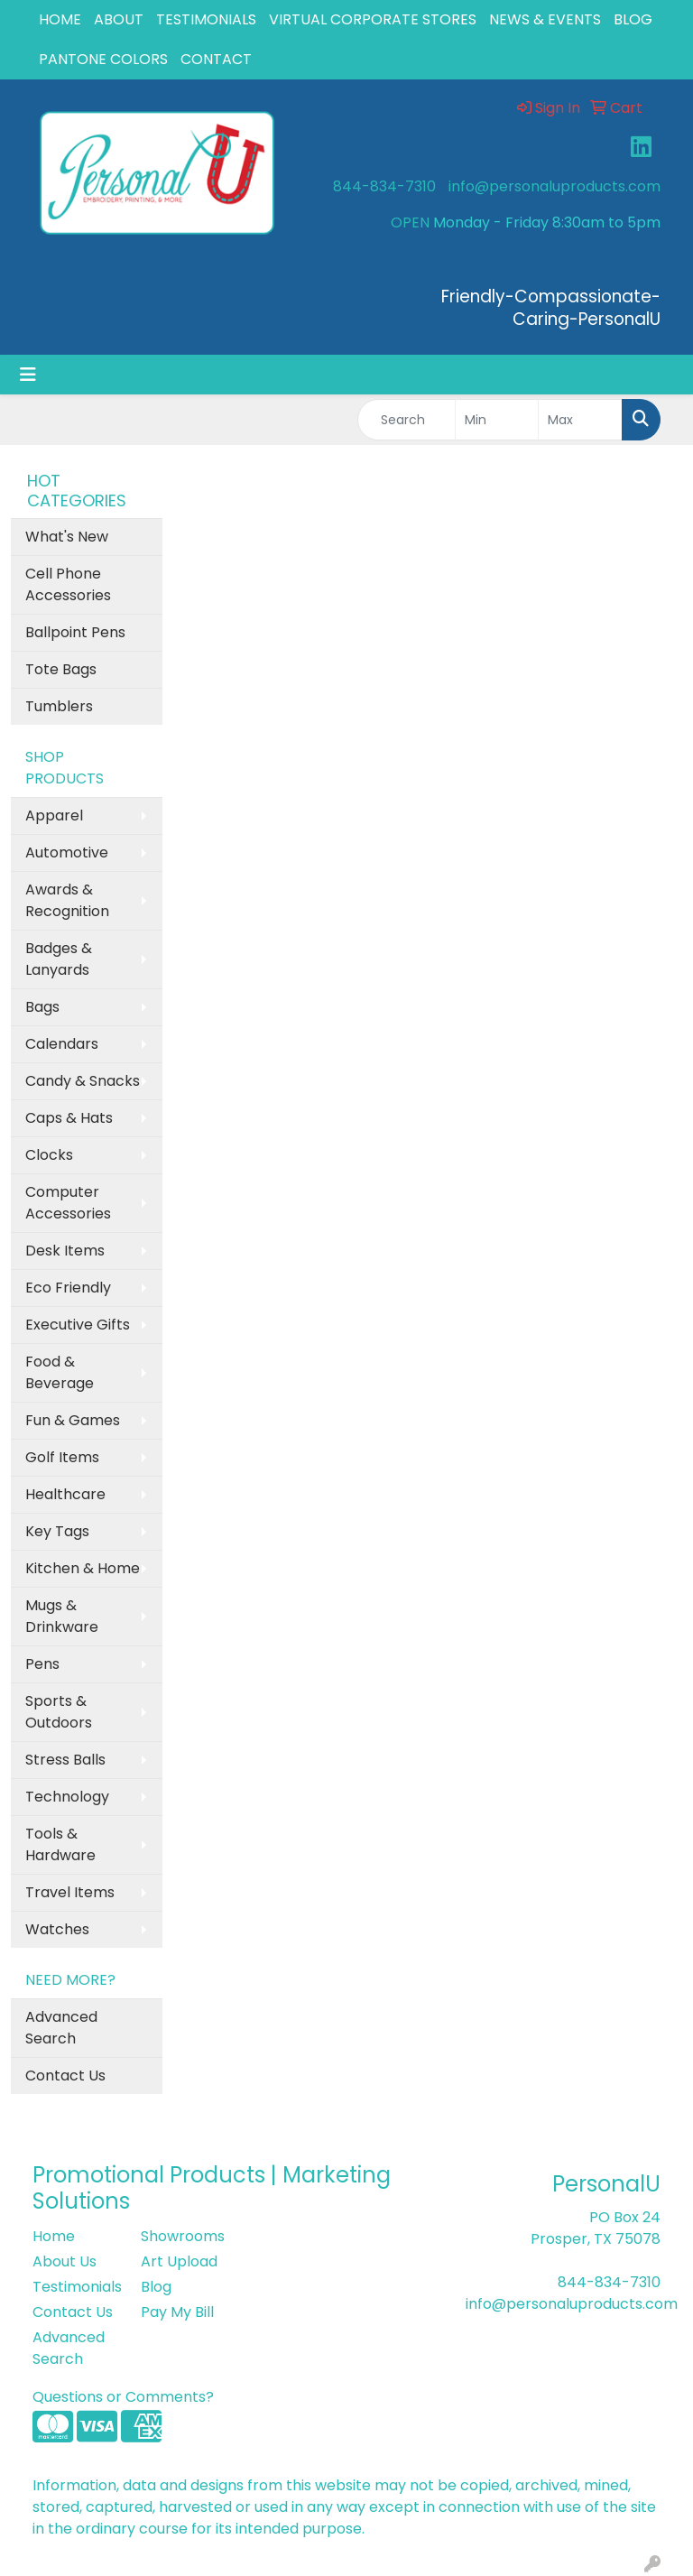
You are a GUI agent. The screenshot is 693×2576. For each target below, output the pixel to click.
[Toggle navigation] (28, 374)
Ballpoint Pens (75, 632)
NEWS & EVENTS (545, 19)
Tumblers (59, 706)
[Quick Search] (406, 419)
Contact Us (65, 2075)
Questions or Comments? (123, 2396)
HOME (60, 19)
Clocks (49, 1154)
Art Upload (179, 2261)
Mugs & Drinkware (61, 1616)
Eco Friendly (68, 1287)
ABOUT (118, 19)
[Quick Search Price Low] (497, 419)
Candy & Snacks (82, 1080)
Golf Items (62, 1457)
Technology (67, 1796)
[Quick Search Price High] (580, 419)
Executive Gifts (77, 1324)
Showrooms (183, 2236)
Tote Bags (61, 669)
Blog (156, 2286)
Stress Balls (65, 1759)
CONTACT (216, 59)
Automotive (66, 852)
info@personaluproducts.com (554, 186)
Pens (42, 1664)
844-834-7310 (384, 186)
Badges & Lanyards (58, 959)
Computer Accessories (68, 1202)
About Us (64, 2261)
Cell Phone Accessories (68, 584)
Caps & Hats (69, 1117)
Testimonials (75, 2286)
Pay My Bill (177, 2312)
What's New (66, 536)
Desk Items (65, 1250)
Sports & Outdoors (58, 1712)
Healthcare (65, 1494)
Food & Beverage (59, 1372)
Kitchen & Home (82, 1568)
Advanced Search (61, 2027)
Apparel (54, 815)
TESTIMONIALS (206, 19)
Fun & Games (72, 1420)
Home (53, 2236)
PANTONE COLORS (103, 59)
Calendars (61, 1043)
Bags (42, 1006)
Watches (57, 1929)
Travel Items (70, 1892)
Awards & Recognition (67, 900)
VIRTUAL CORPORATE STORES (372, 19)
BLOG (633, 19)
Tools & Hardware (60, 1844)
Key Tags (57, 1531)
